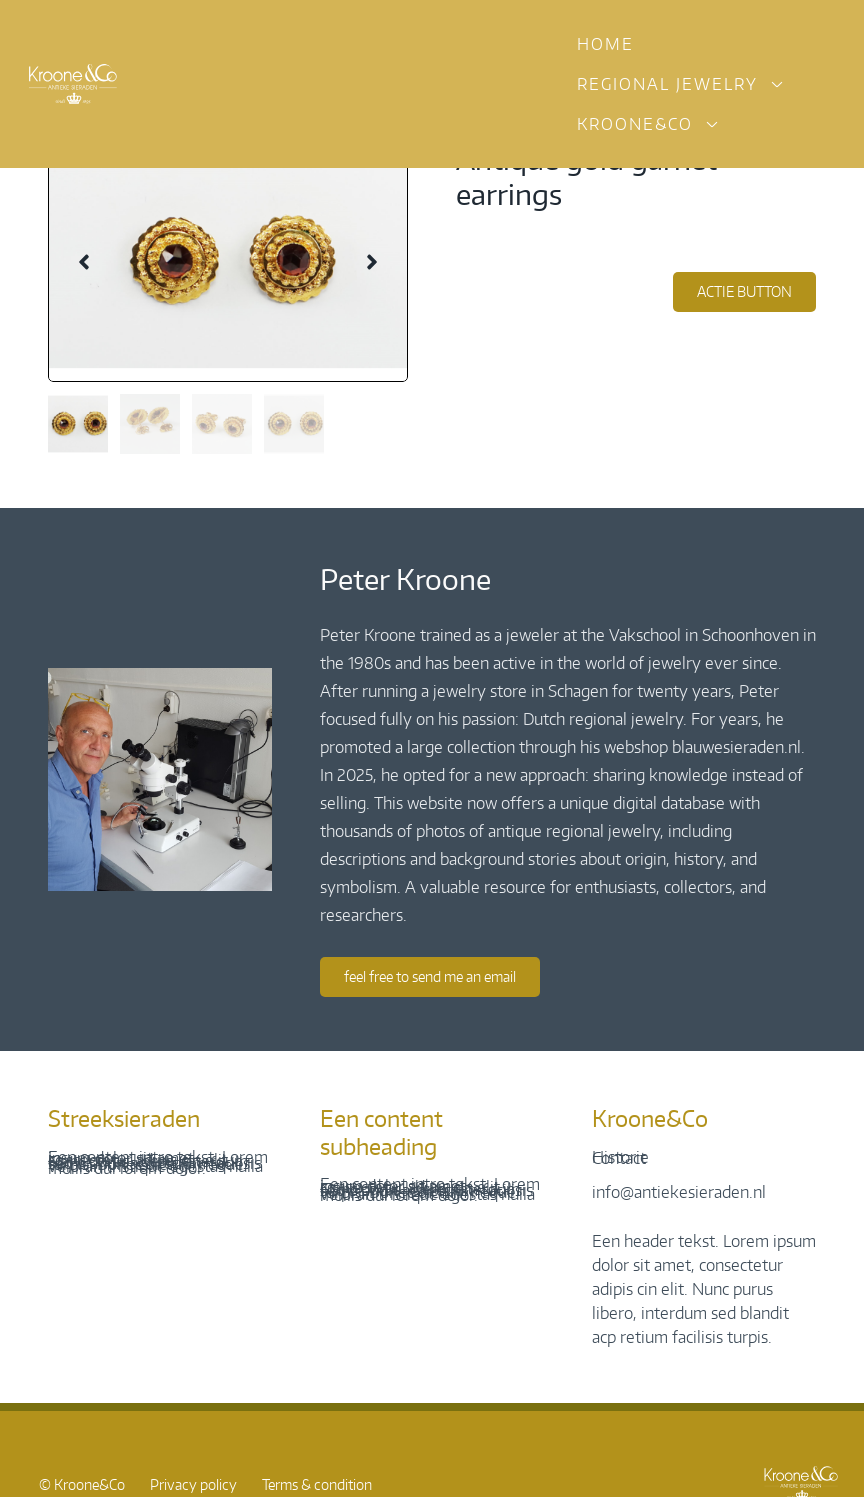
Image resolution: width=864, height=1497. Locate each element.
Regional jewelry (667, 84)
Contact (619, 1158)
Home (605, 44)
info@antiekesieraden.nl (679, 1192)
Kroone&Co (635, 124)
